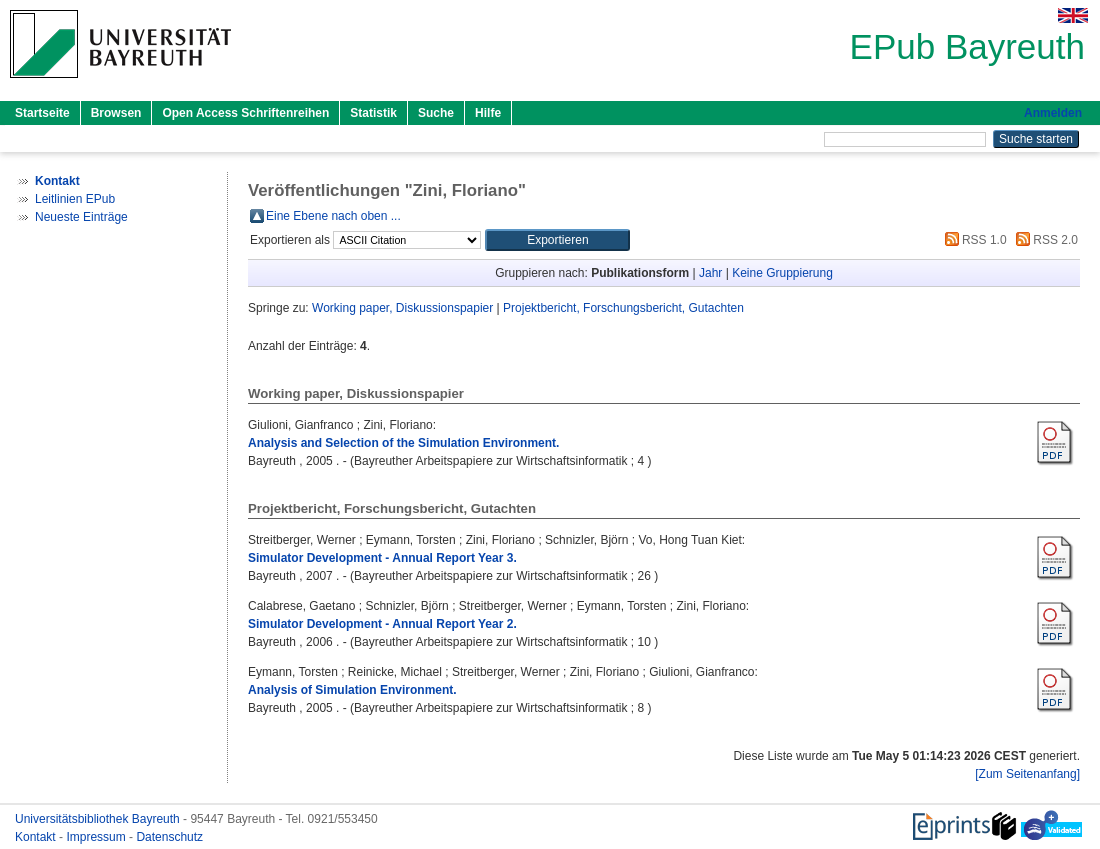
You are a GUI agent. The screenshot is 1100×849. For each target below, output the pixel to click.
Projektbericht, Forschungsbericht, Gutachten (623, 308)
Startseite (42, 113)
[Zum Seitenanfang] (1027, 774)
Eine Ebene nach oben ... (333, 216)
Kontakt (37, 837)
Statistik (373, 113)
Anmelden (1053, 113)
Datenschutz (169, 837)
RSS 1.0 (973, 240)
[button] (557, 240)
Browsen (116, 113)
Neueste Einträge (81, 217)
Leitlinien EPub (75, 199)
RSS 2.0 (1044, 240)
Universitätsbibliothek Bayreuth (99, 819)
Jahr (710, 273)
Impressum (97, 837)
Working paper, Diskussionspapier (402, 308)
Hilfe (488, 113)
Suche (436, 113)
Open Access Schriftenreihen (245, 113)
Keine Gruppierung (782, 273)
